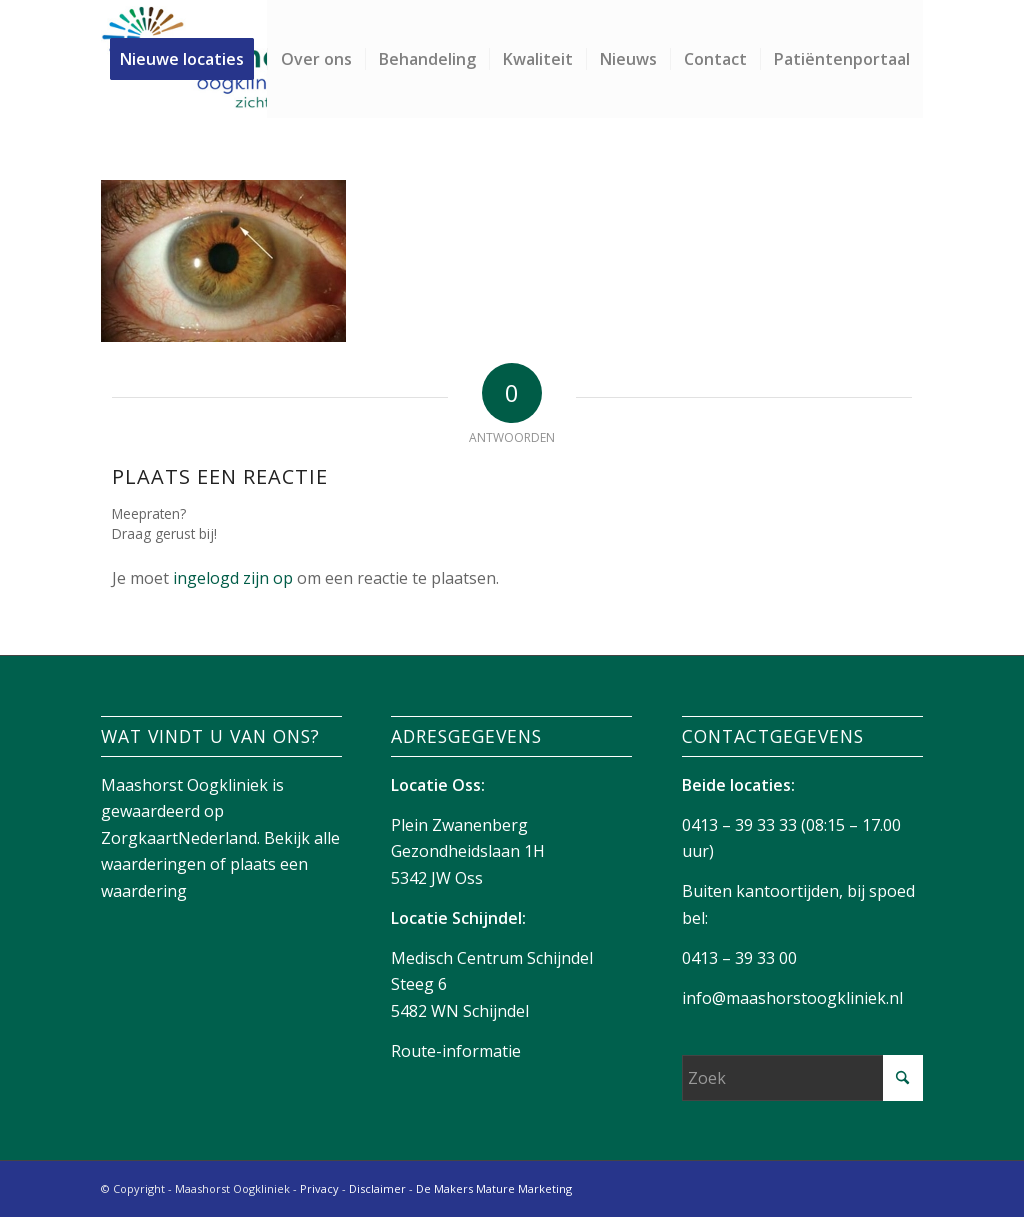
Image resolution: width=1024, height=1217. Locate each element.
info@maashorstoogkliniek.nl (792, 998)
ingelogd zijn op (233, 578)
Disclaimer (377, 1188)
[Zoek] (802, 1078)
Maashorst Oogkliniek (184, 785)
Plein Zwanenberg (459, 825)
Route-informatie (456, 1051)
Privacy (319, 1188)
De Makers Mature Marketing (494, 1188)
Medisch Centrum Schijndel (492, 958)
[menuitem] (188, 59)
